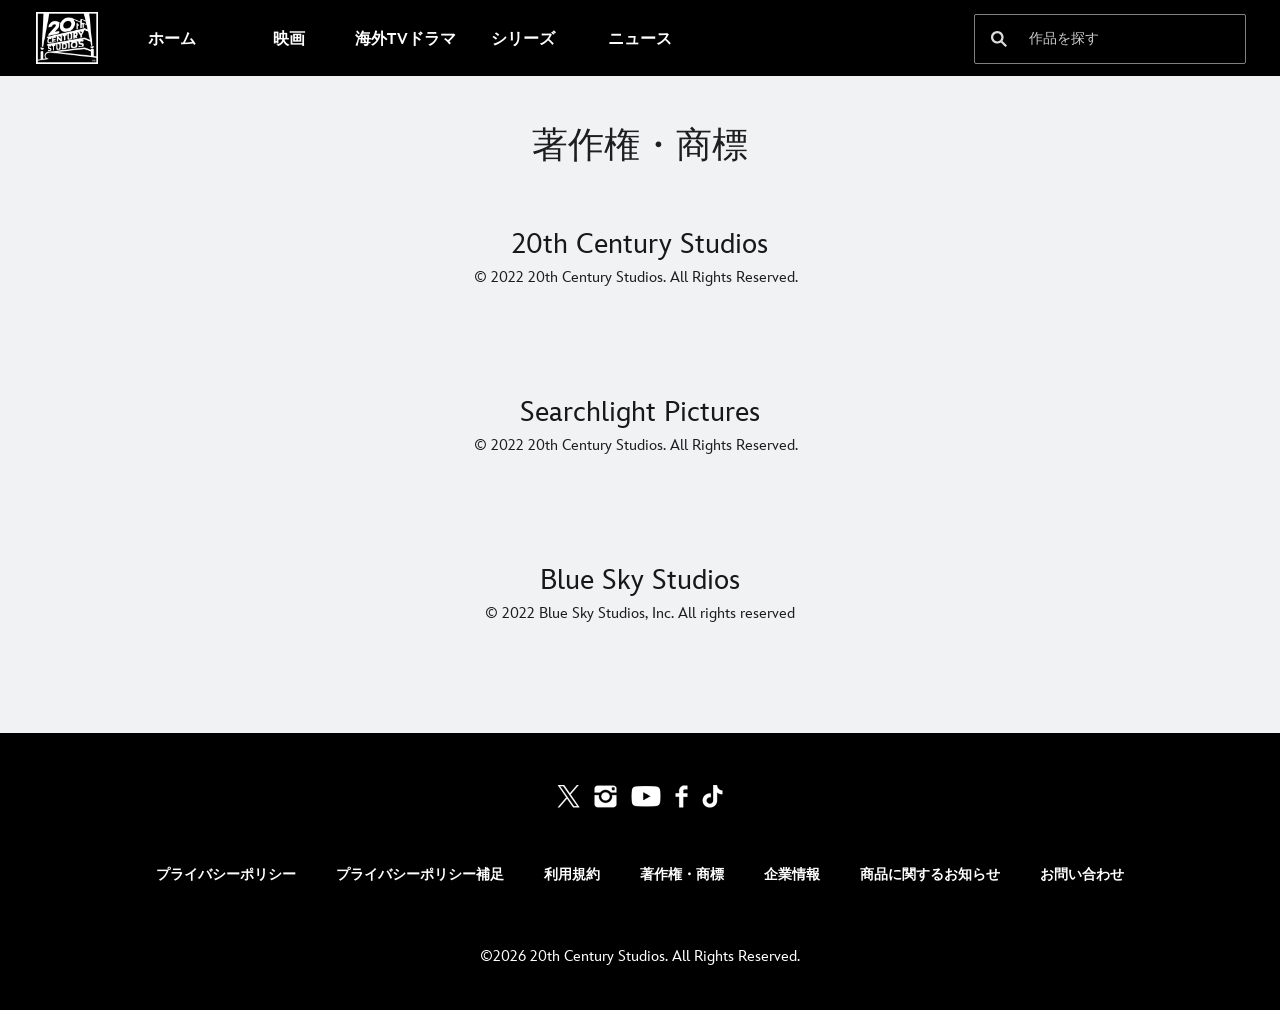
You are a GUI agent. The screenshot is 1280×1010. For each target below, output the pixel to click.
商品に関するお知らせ (930, 874)
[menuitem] (171, 38)
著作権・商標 (682, 874)
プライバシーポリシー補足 (420, 874)
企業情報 (792, 874)
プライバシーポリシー (226, 874)
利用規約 (572, 874)
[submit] (999, 39)
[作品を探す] (1096, 39)
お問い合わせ (1082, 874)
